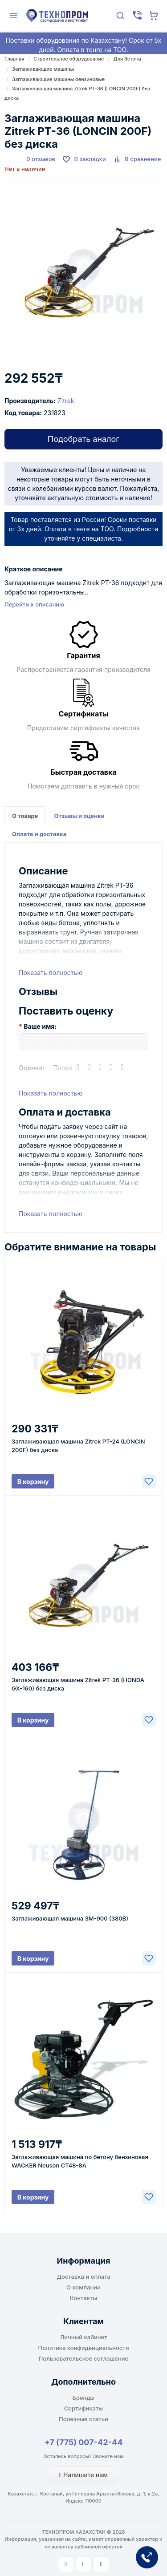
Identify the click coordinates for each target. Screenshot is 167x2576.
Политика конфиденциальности (83, 2347)
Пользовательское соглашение (83, 2358)
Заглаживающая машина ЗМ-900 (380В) (70, 1918)
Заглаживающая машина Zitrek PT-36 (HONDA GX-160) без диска (78, 1684)
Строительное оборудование (68, 59)
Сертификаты (83, 2408)
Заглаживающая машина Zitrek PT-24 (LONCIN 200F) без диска (78, 1445)
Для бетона (127, 59)
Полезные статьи (83, 2418)
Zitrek (65, 400)
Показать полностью (50, 972)
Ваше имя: (40, 1026)
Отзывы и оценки (79, 815)
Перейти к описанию (34, 604)
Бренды (84, 2397)
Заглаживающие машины (43, 69)
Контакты (83, 2297)
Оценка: (32, 1068)
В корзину (33, 1481)
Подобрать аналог (83, 439)
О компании (83, 2287)
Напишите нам (83, 2475)
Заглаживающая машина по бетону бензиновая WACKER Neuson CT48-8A (80, 2161)
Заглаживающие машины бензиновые (58, 79)
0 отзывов (40, 158)
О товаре (25, 815)
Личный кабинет (83, 2337)
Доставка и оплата (83, 2276)
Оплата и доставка (39, 833)
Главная (14, 59)
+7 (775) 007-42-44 (84, 2442)
